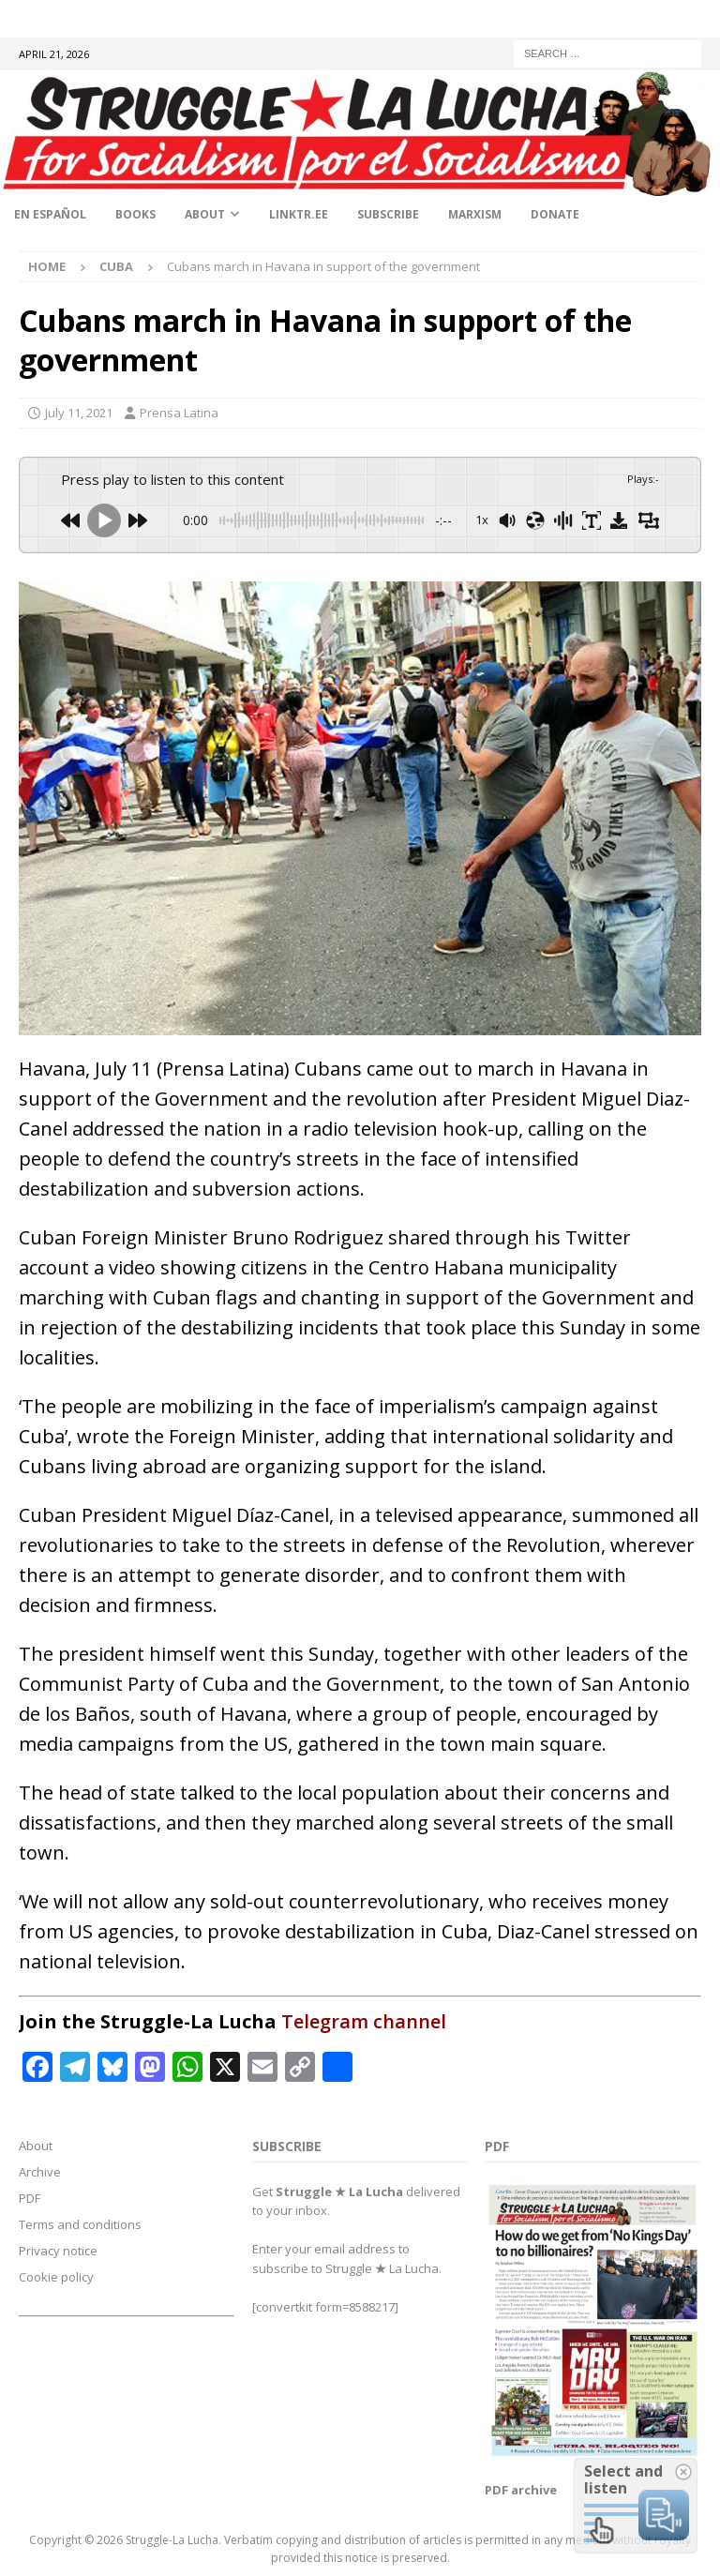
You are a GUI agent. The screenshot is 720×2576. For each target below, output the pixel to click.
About (205, 214)
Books (135, 214)
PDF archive (521, 2489)
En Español (50, 214)
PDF (29, 2198)
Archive (40, 2171)
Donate (555, 214)
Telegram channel (363, 2021)
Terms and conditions (80, 2224)
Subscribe (388, 214)
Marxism (475, 214)
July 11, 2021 (78, 412)
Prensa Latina (179, 412)
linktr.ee (298, 214)
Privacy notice (58, 2250)
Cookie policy (56, 2276)
